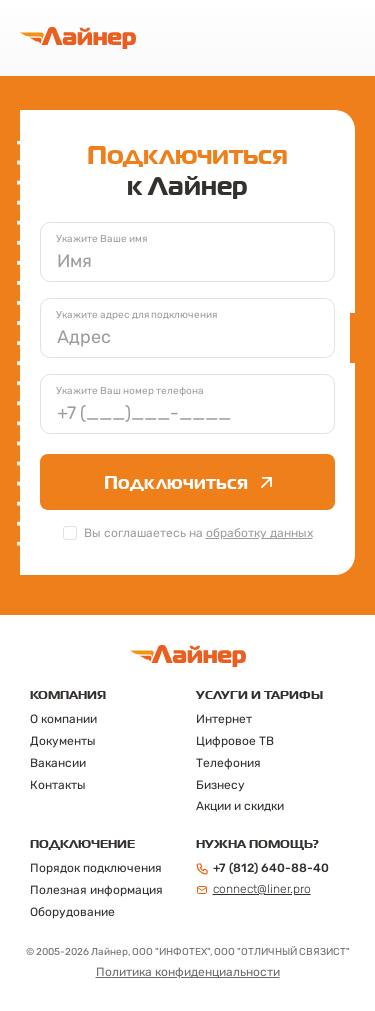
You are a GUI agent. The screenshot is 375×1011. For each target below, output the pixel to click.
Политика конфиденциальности (188, 972)
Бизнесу (220, 785)
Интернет (224, 719)
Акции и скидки (240, 806)
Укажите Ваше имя (101, 239)
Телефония (228, 763)
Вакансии (58, 763)
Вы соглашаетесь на (198, 533)
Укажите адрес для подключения (136, 315)
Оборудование (72, 912)
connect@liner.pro (253, 889)
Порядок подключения (96, 868)
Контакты (58, 785)
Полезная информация (96, 890)
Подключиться (188, 482)
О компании (63, 719)
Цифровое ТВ (235, 741)
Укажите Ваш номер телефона (130, 391)
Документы (63, 741)
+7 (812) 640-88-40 (262, 868)
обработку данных (259, 533)
